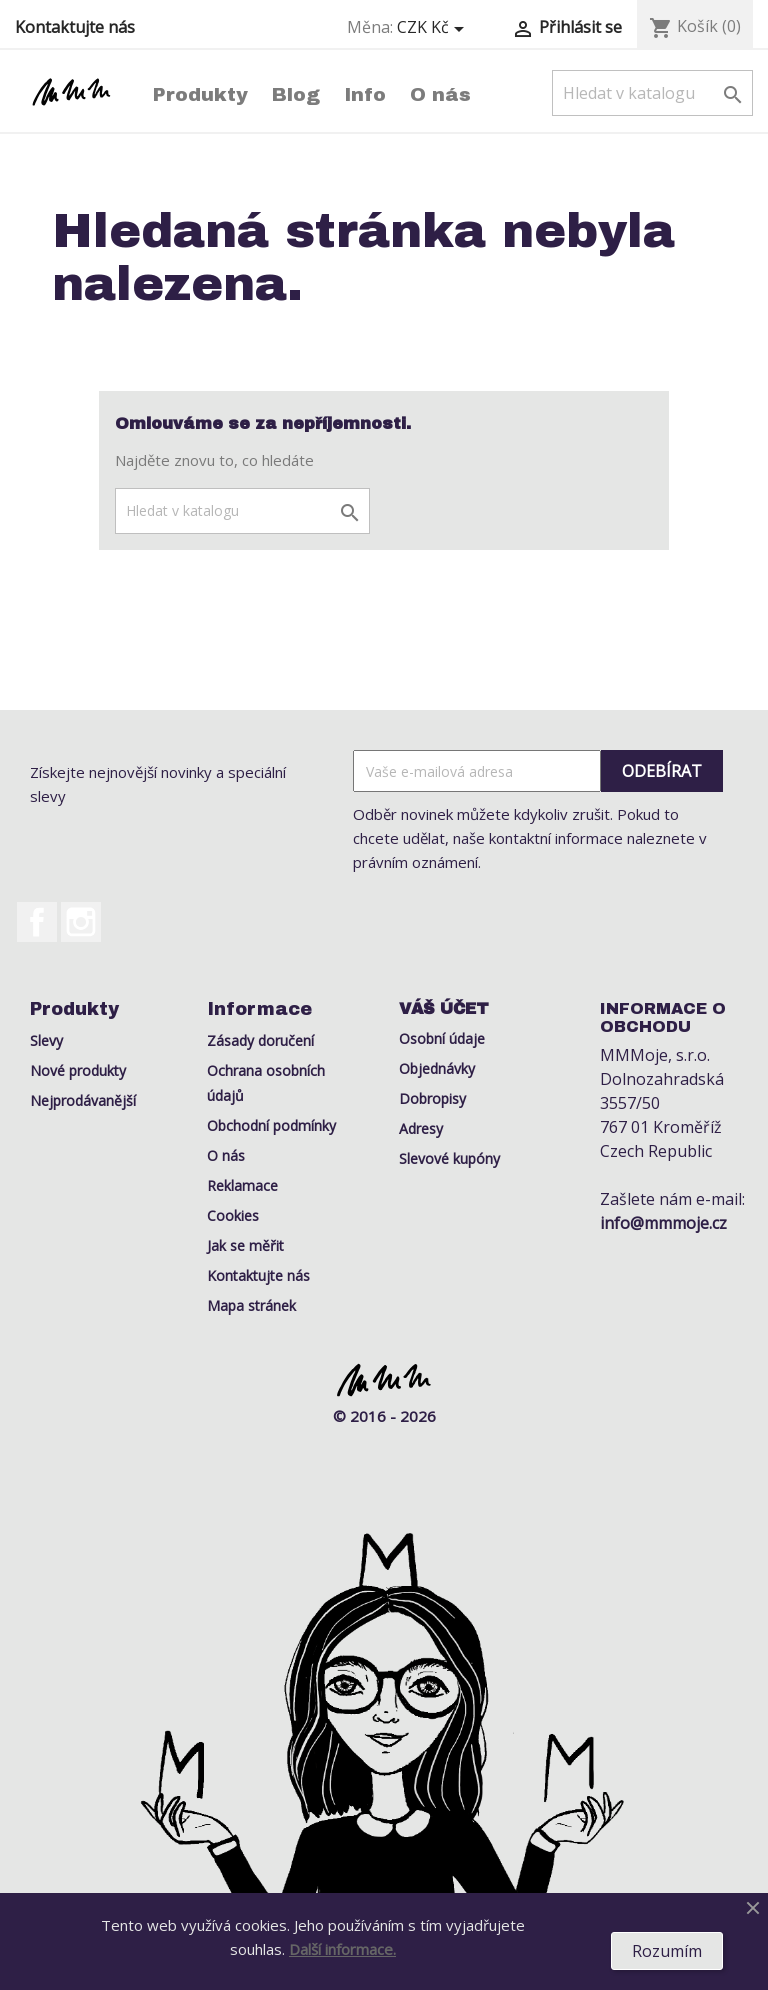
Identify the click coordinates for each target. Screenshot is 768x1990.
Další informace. (342, 1949)
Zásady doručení (260, 1040)
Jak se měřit (245, 1245)
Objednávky (437, 1068)
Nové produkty (78, 1070)
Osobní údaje (442, 1038)
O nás (440, 94)
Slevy (46, 1040)
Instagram (81, 922)
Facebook (37, 922)
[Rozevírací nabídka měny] (434, 28)
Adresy (421, 1128)
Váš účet (444, 1008)
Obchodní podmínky (271, 1125)
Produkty (200, 94)
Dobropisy (432, 1098)
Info (365, 94)
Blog (296, 94)
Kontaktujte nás (75, 27)
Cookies (233, 1215)
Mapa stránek (251, 1305)
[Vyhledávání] (652, 93)
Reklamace (242, 1185)
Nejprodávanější (83, 1100)
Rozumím (667, 1951)
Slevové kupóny (449, 1158)
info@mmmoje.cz (663, 1223)
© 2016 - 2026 (384, 1416)
